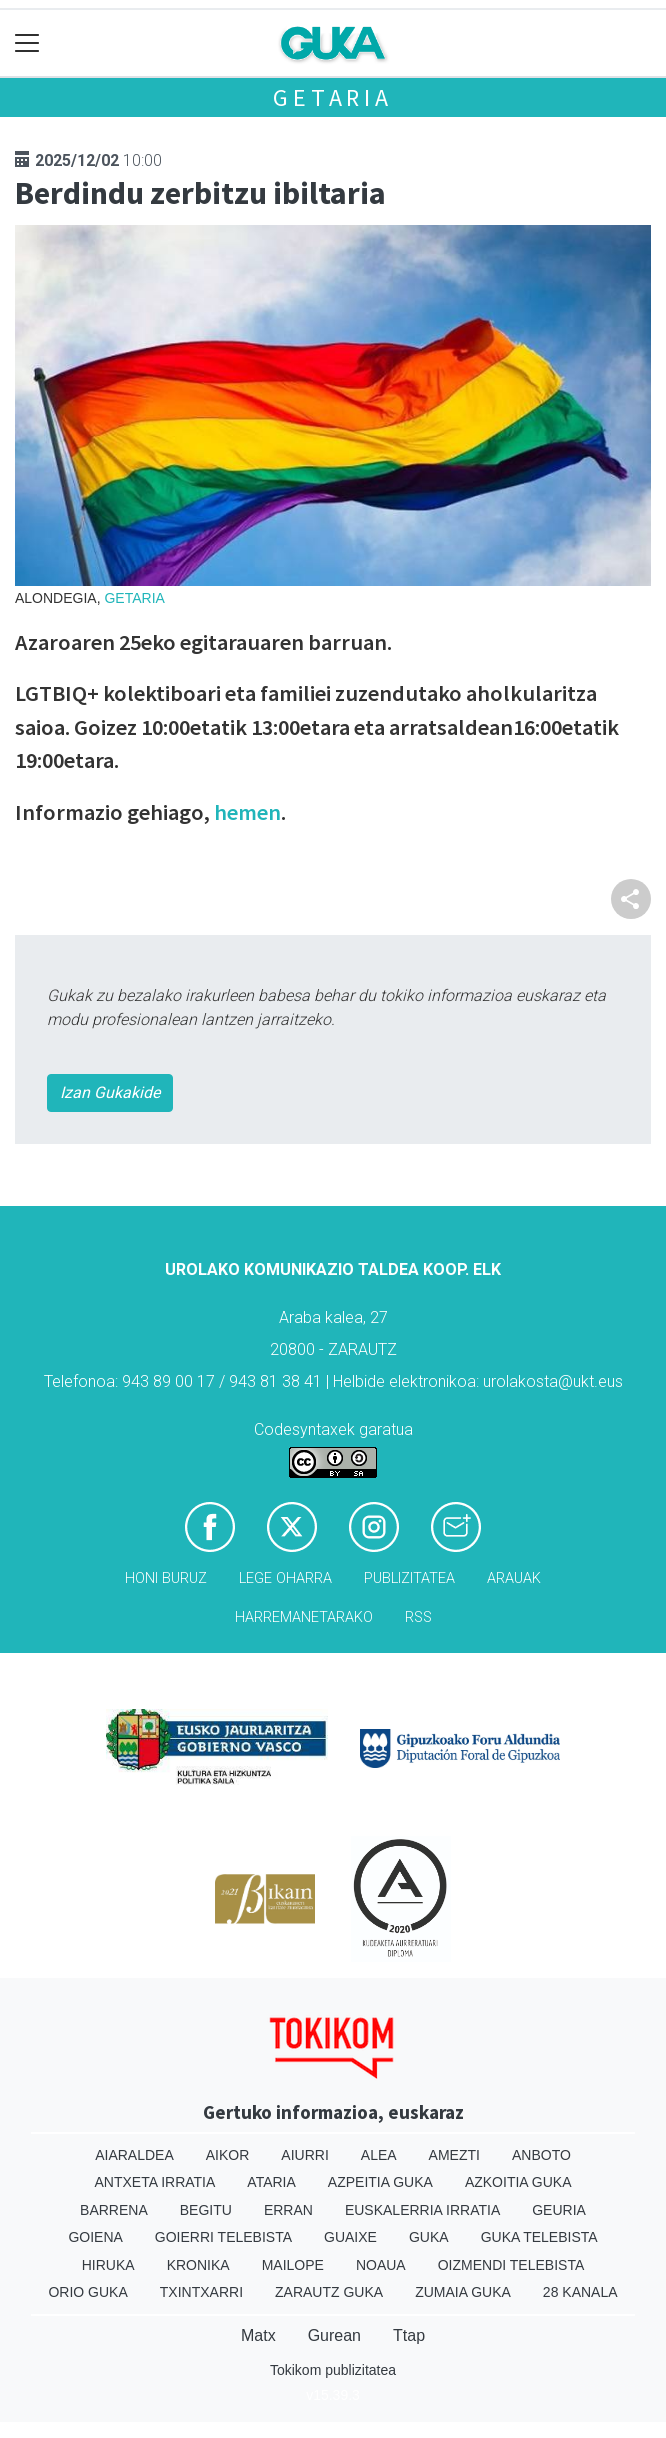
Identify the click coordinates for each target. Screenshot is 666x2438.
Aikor (228, 2155)
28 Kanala (580, 2292)
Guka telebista (539, 2237)
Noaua (381, 2265)
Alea (379, 2155)
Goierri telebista (223, 2237)
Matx (258, 2335)
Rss (418, 1617)
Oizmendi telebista (511, 2265)
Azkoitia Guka (518, 2182)
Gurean (334, 2335)
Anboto (541, 2155)
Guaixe (350, 2237)
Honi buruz (166, 1578)
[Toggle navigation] (27, 43)
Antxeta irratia (155, 2182)
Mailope (293, 2265)
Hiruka (108, 2265)
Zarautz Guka (329, 2292)
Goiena (95, 2237)
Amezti (454, 2155)
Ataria (271, 2182)
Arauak (514, 1578)
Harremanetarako (304, 1617)
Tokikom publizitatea (333, 2370)
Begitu (206, 2210)
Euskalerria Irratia (422, 2210)
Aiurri (304, 2155)
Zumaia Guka (463, 2292)
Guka (429, 2237)
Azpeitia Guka (380, 2182)
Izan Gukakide (110, 1092)
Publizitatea (409, 1578)
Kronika (198, 2265)
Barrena (114, 2210)
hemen (247, 812)
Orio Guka (87, 2292)
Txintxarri (201, 2292)
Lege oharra (285, 1578)
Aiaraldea (134, 2155)
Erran (288, 2210)
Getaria (333, 97)
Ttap (409, 2335)
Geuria (559, 2210)
